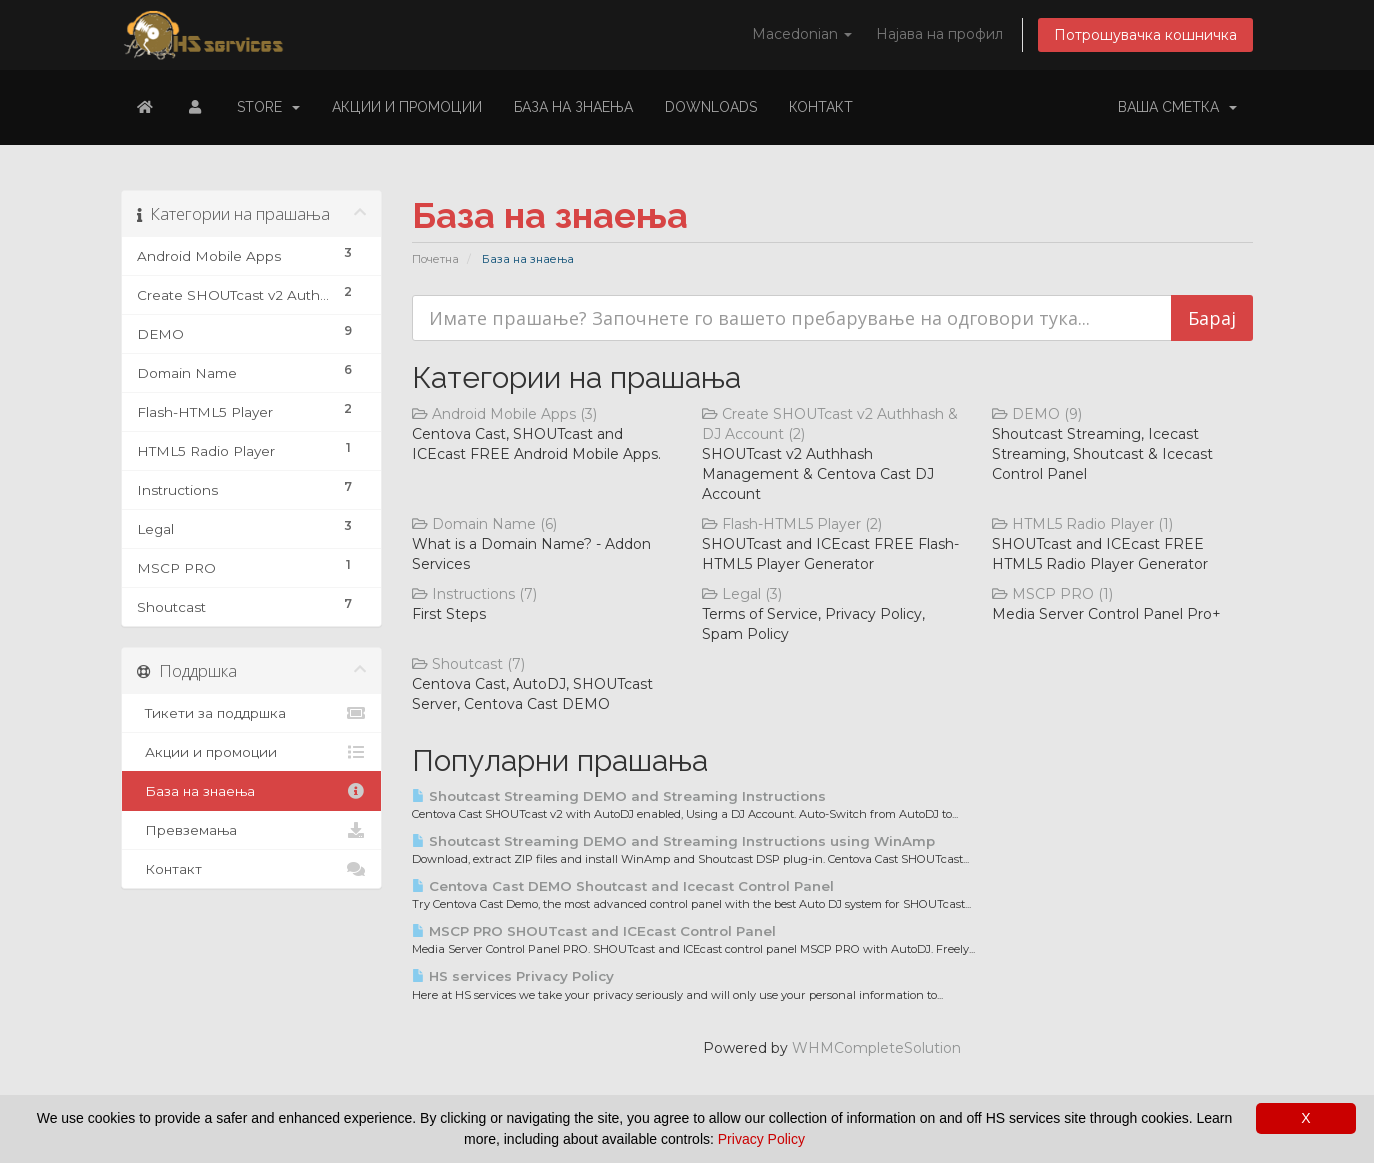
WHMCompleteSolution (876, 1048)
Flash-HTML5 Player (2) (792, 524)
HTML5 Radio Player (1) (1082, 524)
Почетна (435, 259)
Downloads (711, 107)
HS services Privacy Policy (513, 976)
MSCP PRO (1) (1052, 594)
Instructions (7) (474, 594)
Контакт (821, 107)
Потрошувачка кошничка (1145, 35)
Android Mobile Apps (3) (504, 414)
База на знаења (573, 107)
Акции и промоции (407, 107)
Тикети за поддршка (251, 713)
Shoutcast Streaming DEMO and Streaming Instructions (619, 796)
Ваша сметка (1177, 107)
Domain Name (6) (484, 524)
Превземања (251, 830)
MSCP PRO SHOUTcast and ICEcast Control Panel (594, 931)
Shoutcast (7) (468, 664)
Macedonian (802, 34)
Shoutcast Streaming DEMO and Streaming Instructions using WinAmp (673, 841)
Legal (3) (742, 594)
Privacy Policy (761, 1139)
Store (268, 107)
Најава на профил (939, 34)
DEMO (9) (1037, 414)
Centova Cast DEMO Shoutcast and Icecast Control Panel (623, 886)
